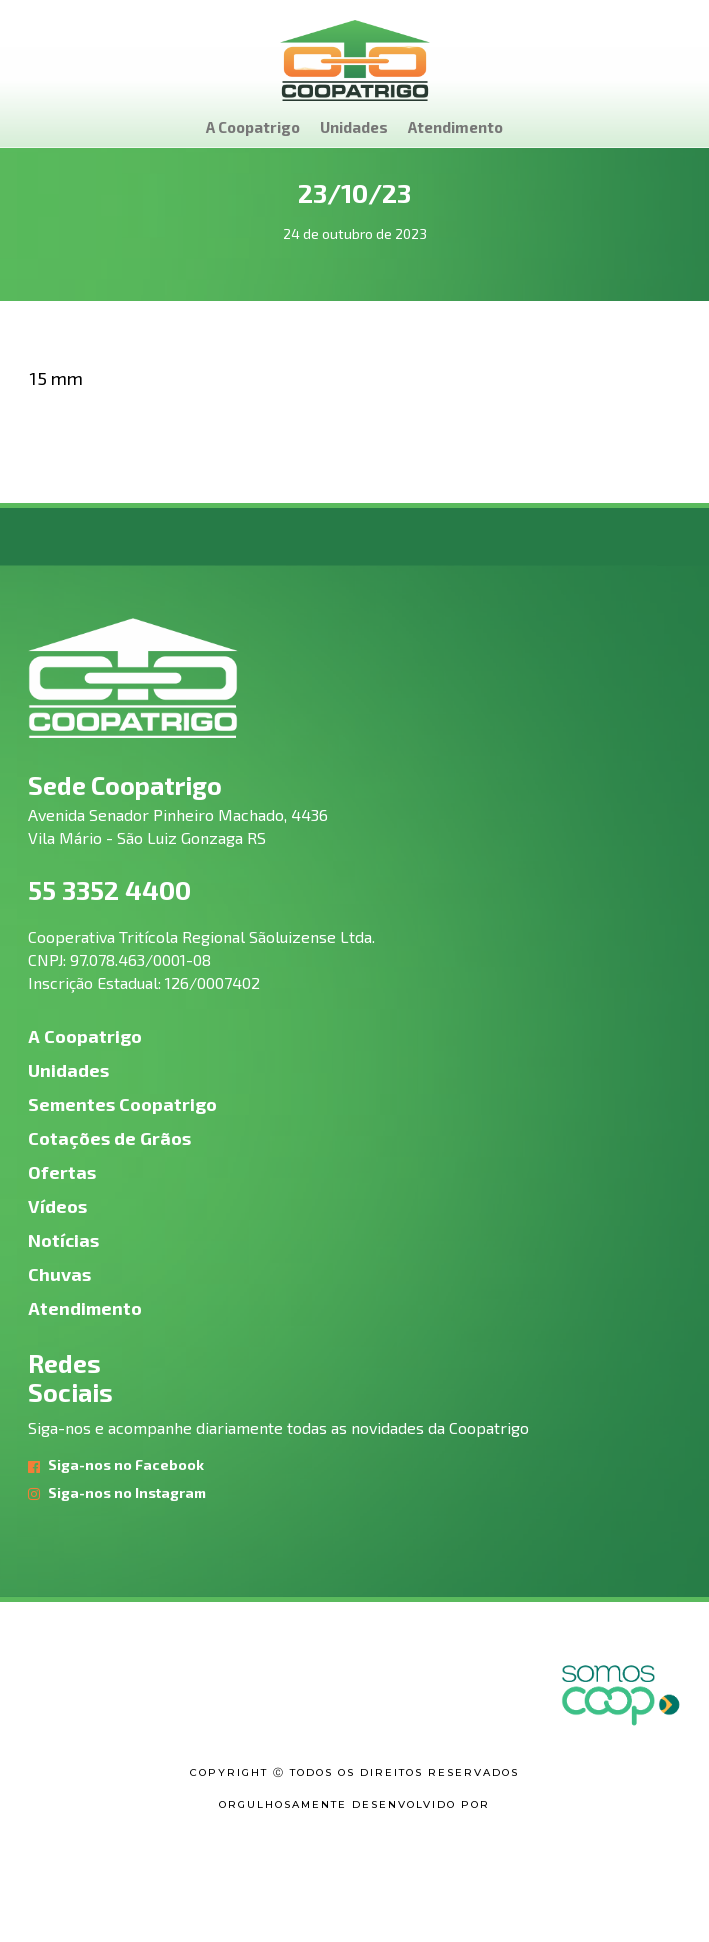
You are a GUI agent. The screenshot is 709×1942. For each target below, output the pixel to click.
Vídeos (57, 1206)
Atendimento (455, 127)
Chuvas (59, 1274)
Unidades (354, 127)
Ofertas (62, 1172)
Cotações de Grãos (109, 1138)
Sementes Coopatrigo (122, 1104)
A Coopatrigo (253, 127)
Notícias (63, 1240)
